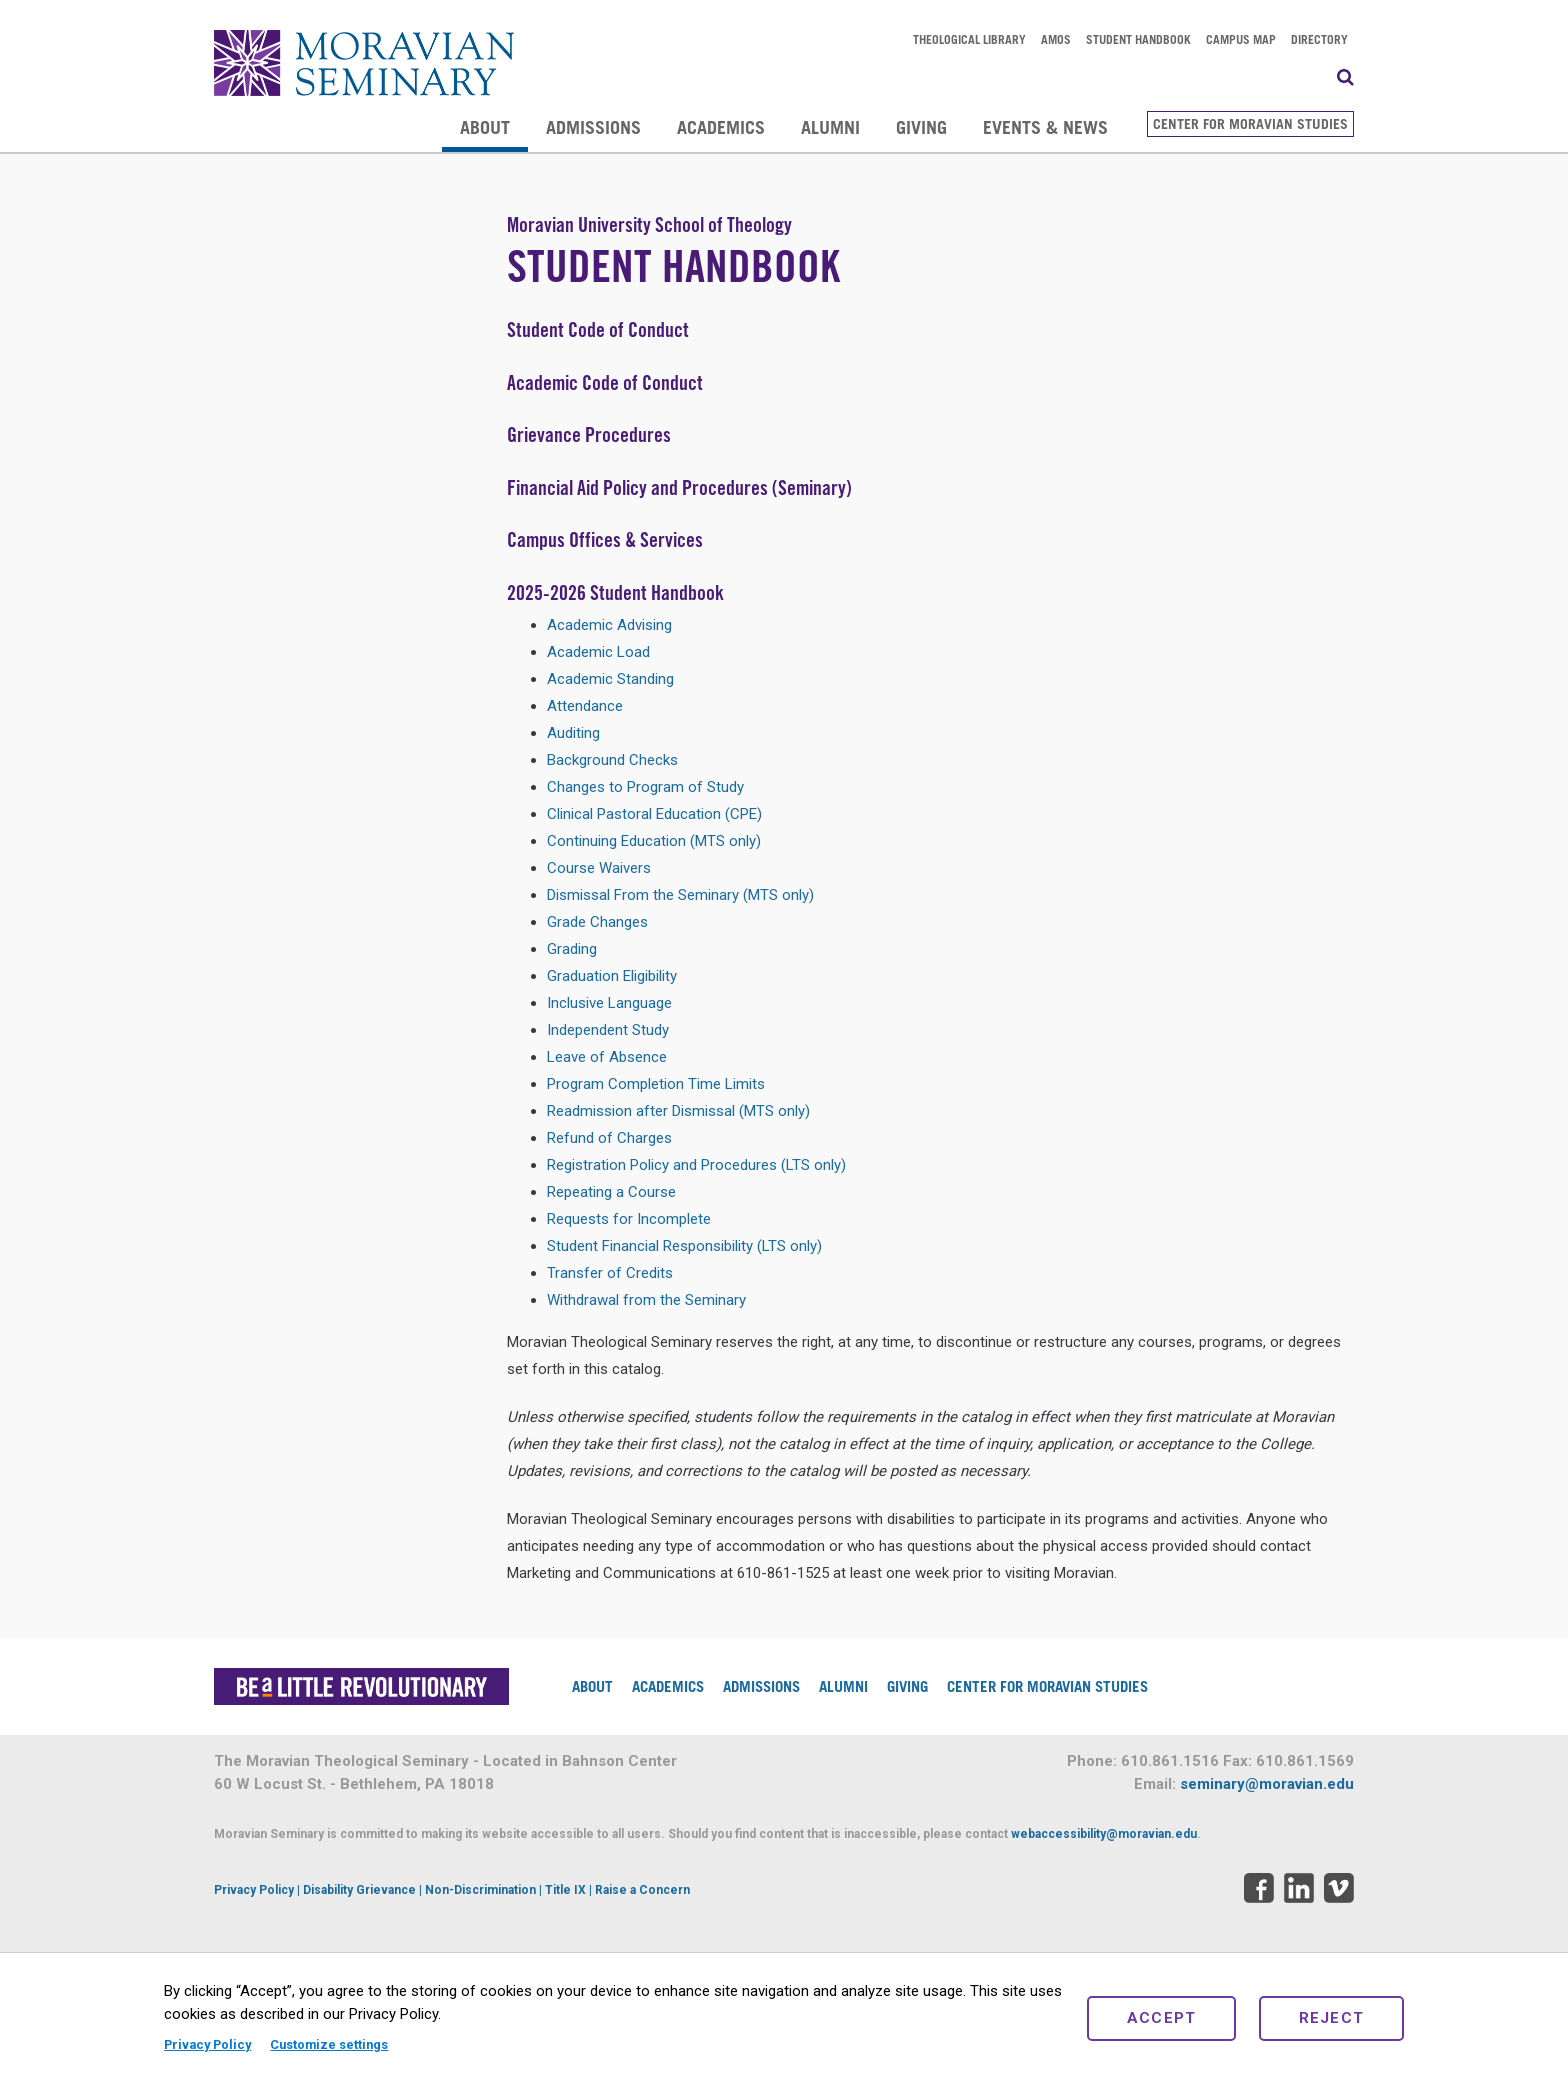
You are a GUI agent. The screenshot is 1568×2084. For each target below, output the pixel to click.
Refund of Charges (609, 1138)
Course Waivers (599, 868)
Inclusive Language (609, 1003)
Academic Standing (610, 679)
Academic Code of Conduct (605, 382)
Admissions (593, 127)
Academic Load (598, 652)
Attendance (585, 706)
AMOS (1056, 39)
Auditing (573, 733)
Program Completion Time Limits (656, 1084)
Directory (1319, 39)
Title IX (565, 1890)
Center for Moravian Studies (1250, 123)
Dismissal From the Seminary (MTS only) (680, 895)
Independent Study (608, 1030)
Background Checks (612, 760)
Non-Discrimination (480, 1890)
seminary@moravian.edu (1267, 1784)
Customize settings (329, 2044)
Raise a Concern (642, 1890)
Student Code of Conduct (598, 329)
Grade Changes (597, 922)
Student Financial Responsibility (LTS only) (684, 1246)
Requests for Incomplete (629, 1219)
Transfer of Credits (610, 1273)
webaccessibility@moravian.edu (1104, 1834)
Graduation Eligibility (612, 976)
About (485, 127)
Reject (1332, 2018)
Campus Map (1241, 39)
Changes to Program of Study (645, 787)
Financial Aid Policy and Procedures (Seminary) (679, 487)
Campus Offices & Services (605, 539)
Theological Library (969, 39)
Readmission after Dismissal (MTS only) (678, 1111)
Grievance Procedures (589, 434)
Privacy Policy (207, 2044)
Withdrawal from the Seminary (646, 1300)
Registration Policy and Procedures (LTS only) (696, 1165)
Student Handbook (1138, 39)
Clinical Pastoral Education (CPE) (654, 814)
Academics (721, 127)
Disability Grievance (359, 1890)
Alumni (830, 127)
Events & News (1045, 127)
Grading (572, 949)
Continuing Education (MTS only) (654, 841)
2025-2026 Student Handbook (615, 592)
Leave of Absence (607, 1057)
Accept (1162, 2018)
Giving (921, 127)
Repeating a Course (611, 1192)
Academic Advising (609, 625)
